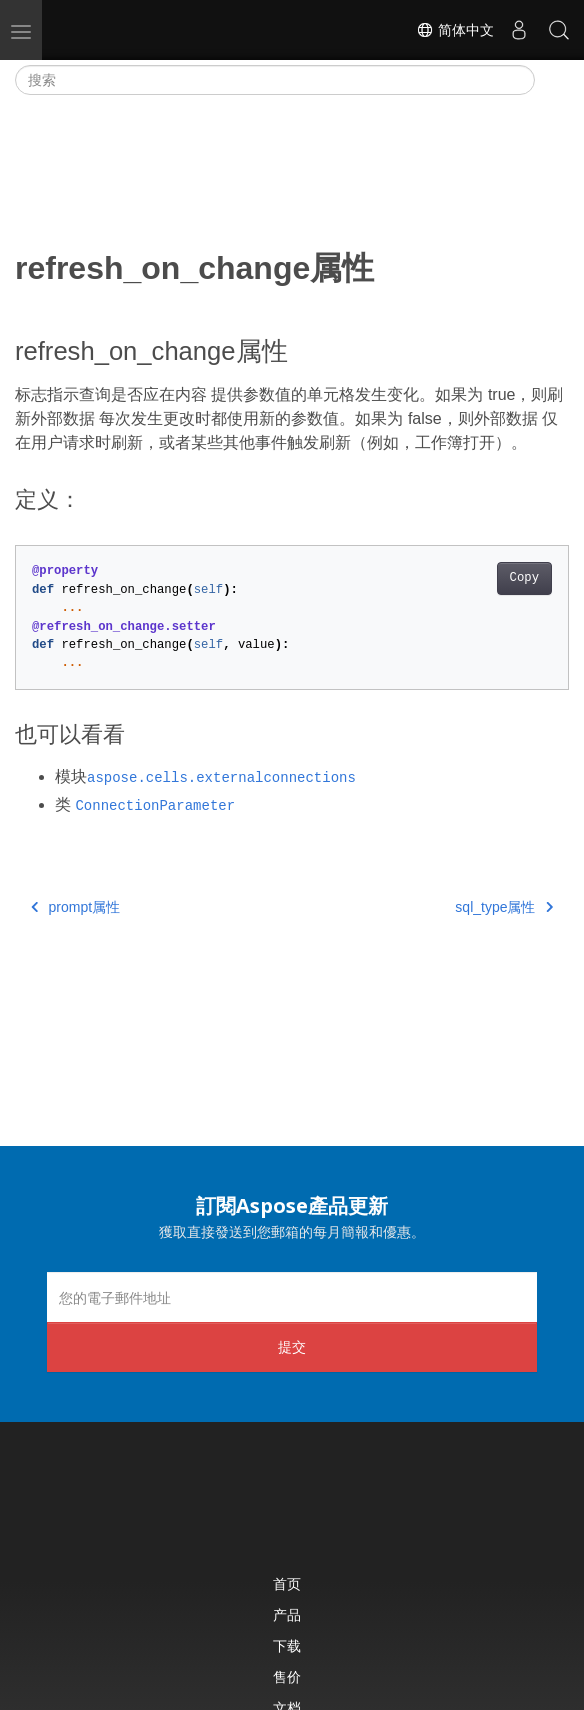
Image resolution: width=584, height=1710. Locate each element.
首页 (287, 1583)
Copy (524, 578)
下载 (287, 1645)
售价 (287, 1676)
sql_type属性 (504, 907)
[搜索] (275, 80)
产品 (287, 1614)
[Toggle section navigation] (552, 80)
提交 (292, 1346)
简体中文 (455, 30)
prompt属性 (75, 907)
